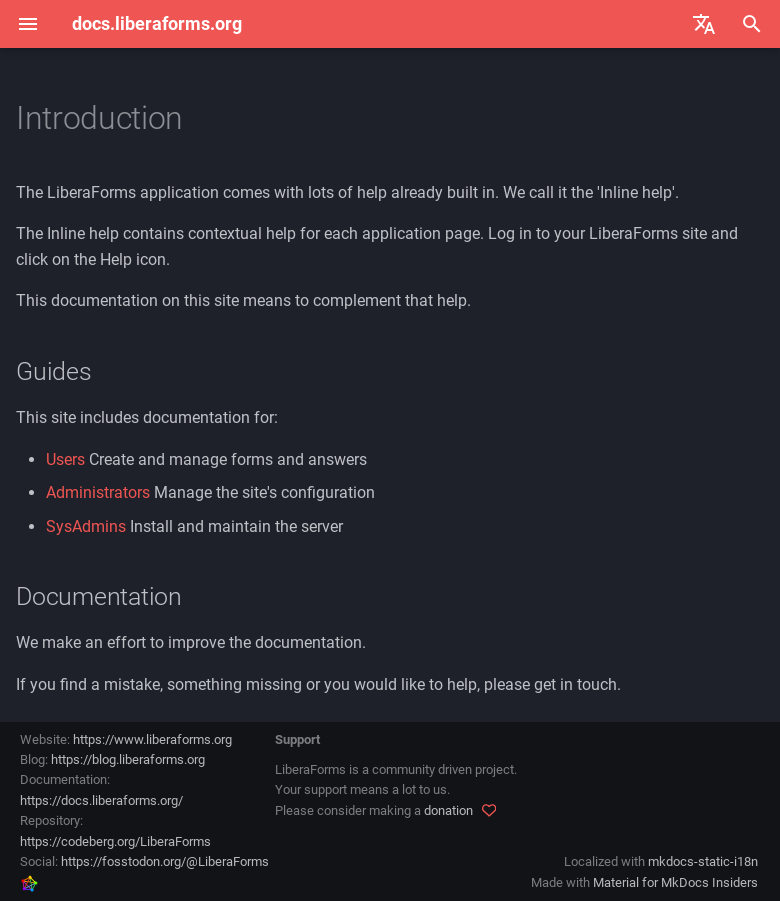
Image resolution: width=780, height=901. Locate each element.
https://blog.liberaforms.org (128, 759)
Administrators (98, 492)
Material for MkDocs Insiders (675, 882)
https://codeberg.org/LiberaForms (115, 841)
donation (448, 810)
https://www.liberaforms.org (152, 739)
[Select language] (704, 24)
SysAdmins (86, 526)
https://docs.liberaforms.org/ (101, 800)
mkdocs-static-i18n (703, 861)
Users (65, 459)
